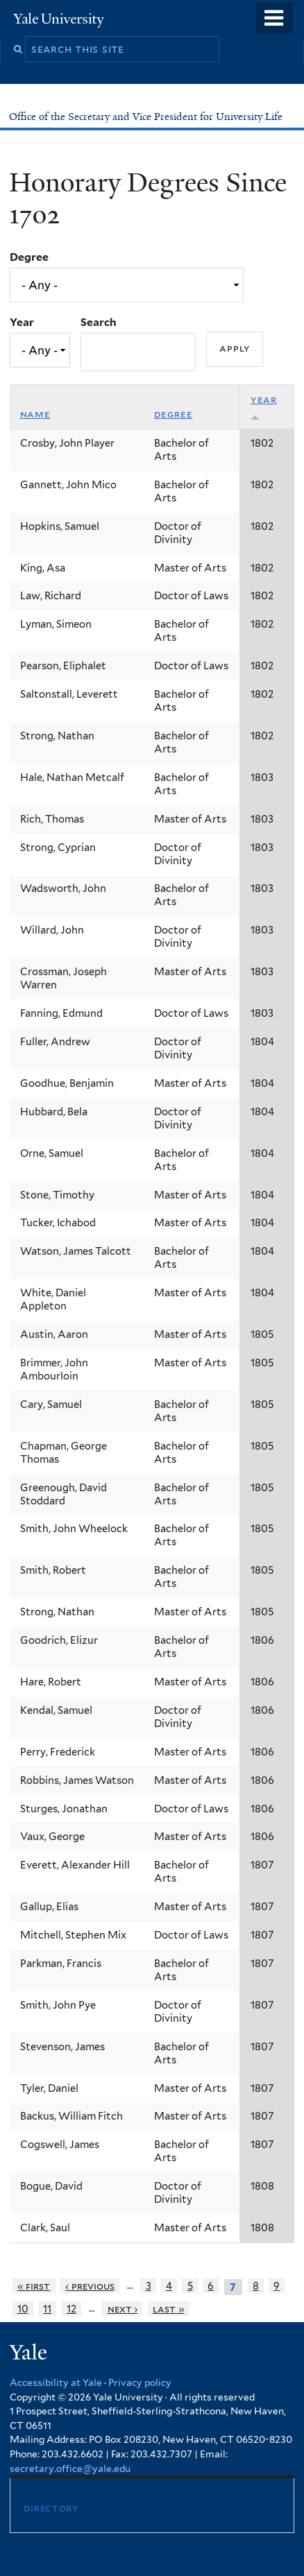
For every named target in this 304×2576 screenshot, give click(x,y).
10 (22, 2309)
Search (99, 322)
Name (35, 414)
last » (169, 2309)
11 (47, 2309)
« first (34, 2286)
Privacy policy (139, 2382)
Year (22, 322)
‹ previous (90, 2286)
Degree (29, 257)
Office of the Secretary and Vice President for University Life (147, 116)
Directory (51, 2508)
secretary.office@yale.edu (70, 2468)
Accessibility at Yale (56, 2382)
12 (71, 2309)
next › (123, 2309)
